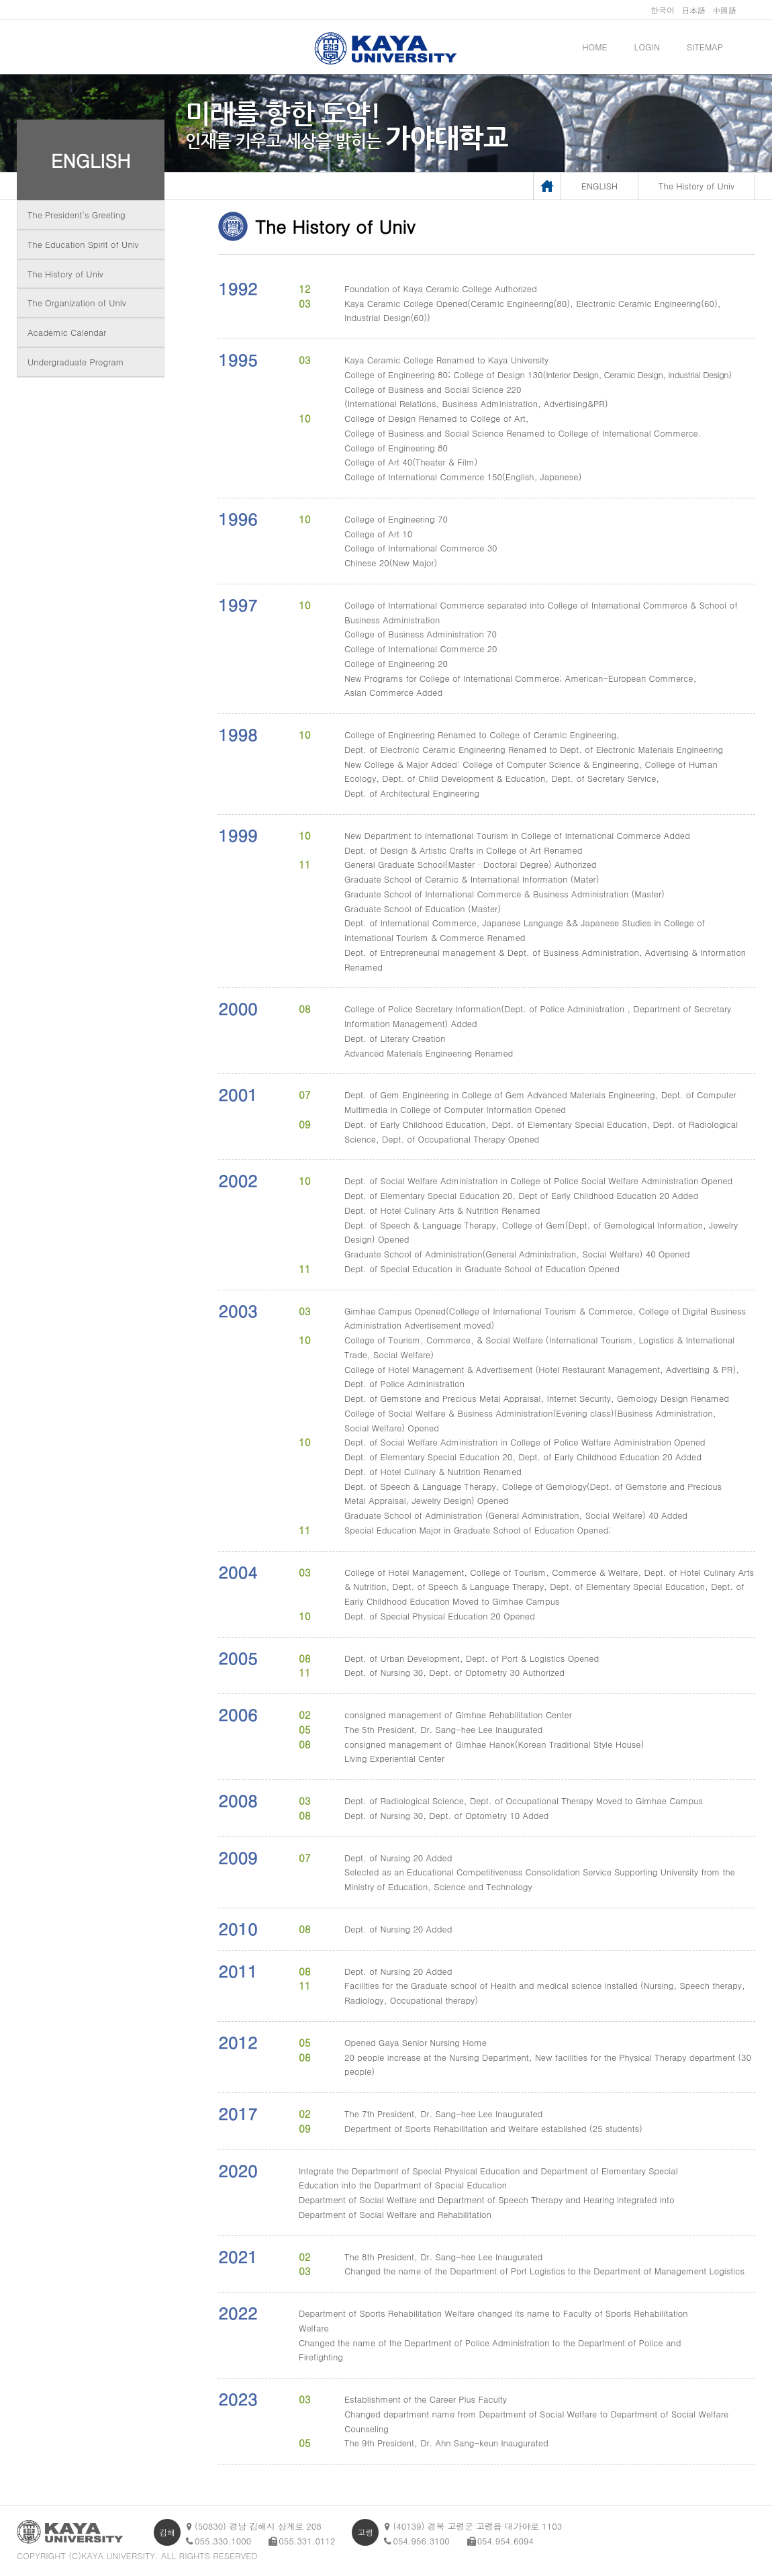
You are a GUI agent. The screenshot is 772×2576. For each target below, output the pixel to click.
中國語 (724, 9)
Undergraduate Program (76, 361)
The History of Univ (65, 273)
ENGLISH (91, 159)
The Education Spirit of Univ (83, 244)
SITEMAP (705, 46)
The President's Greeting (77, 214)
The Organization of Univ (77, 302)
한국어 (662, 9)
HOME (594, 46)
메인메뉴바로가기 (0, 0)
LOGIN (647, 46)
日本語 (693, 9)
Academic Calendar (67, 332)
